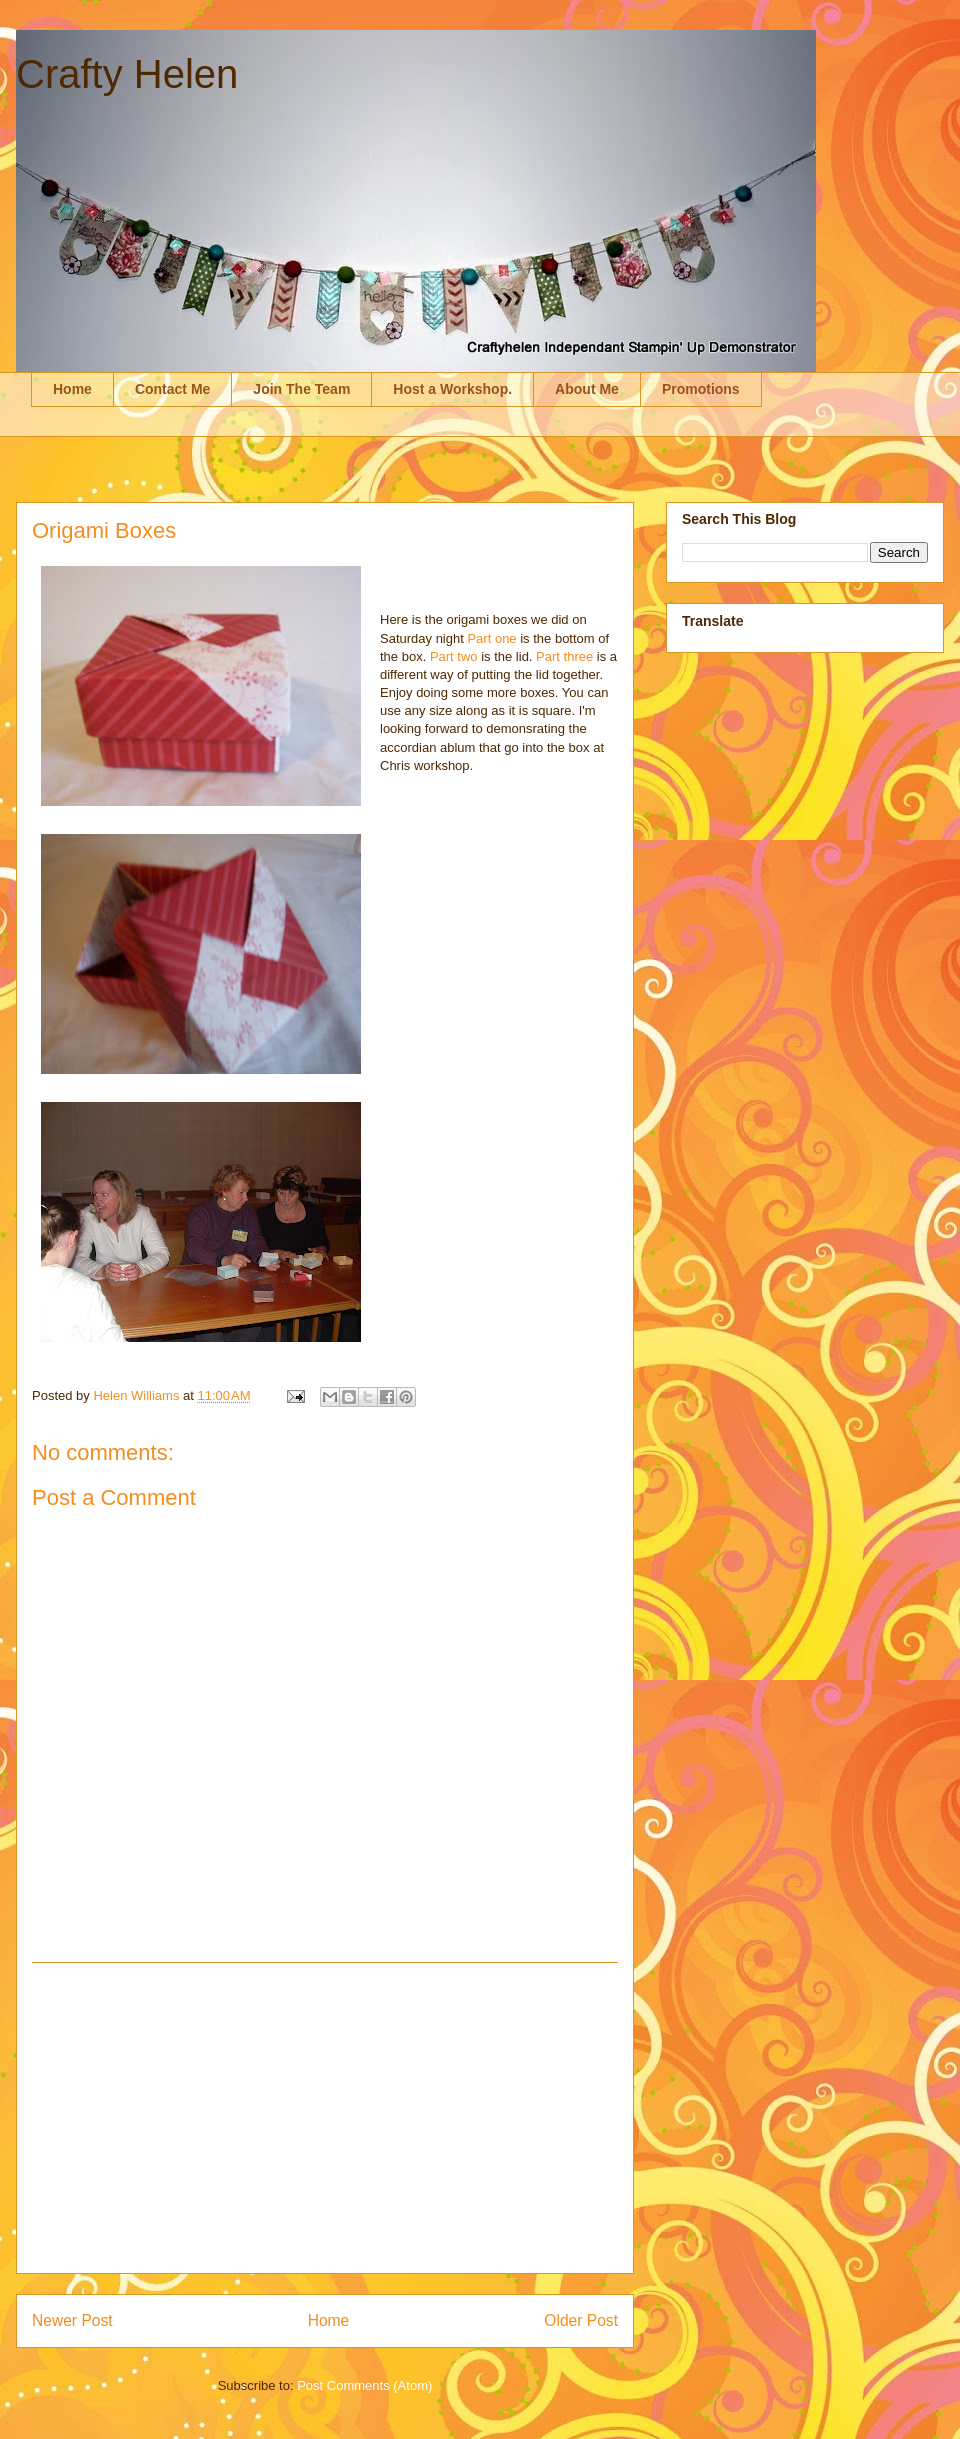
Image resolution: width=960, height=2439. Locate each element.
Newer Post (72, 2320)
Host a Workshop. (452, 389)
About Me (587, 389)
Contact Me (172, 389)
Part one (491, 638)
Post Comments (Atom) (364, 2385)
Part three (564, 656)
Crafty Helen (127, 74)
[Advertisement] (325, 2118)
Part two (454, 656)
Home (72, 389)
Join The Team (301, 389)
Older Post (581, 2320)
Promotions (701, 389)
